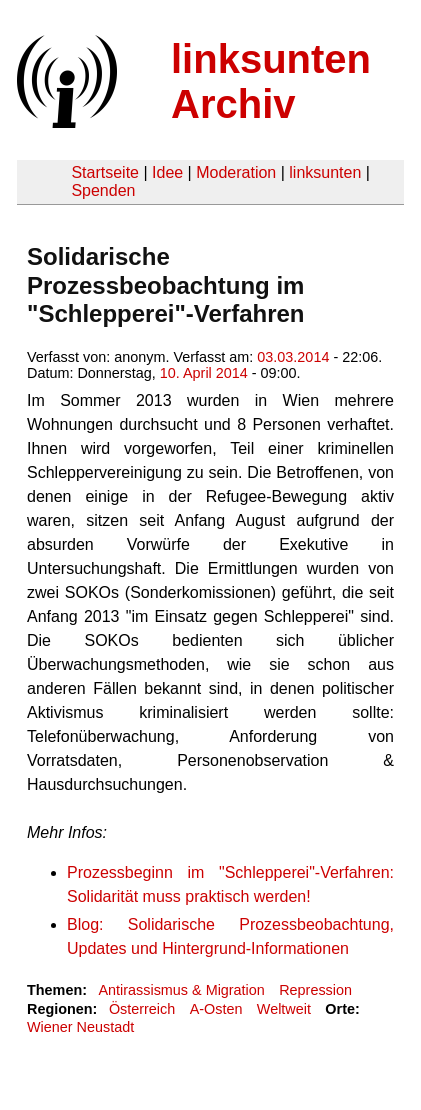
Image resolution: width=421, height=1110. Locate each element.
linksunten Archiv (271, 81)
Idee (167, 172)
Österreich (142, 1009)
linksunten (325, 172)
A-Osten (216, 1009)
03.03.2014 (293, 357)
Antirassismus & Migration (181, 990)
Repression (315, 990)
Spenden (103, 190)
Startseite (105, 172)
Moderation (236, 172)
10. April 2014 (204, 373)
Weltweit (284, 1009)
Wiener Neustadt (80, 1027)
